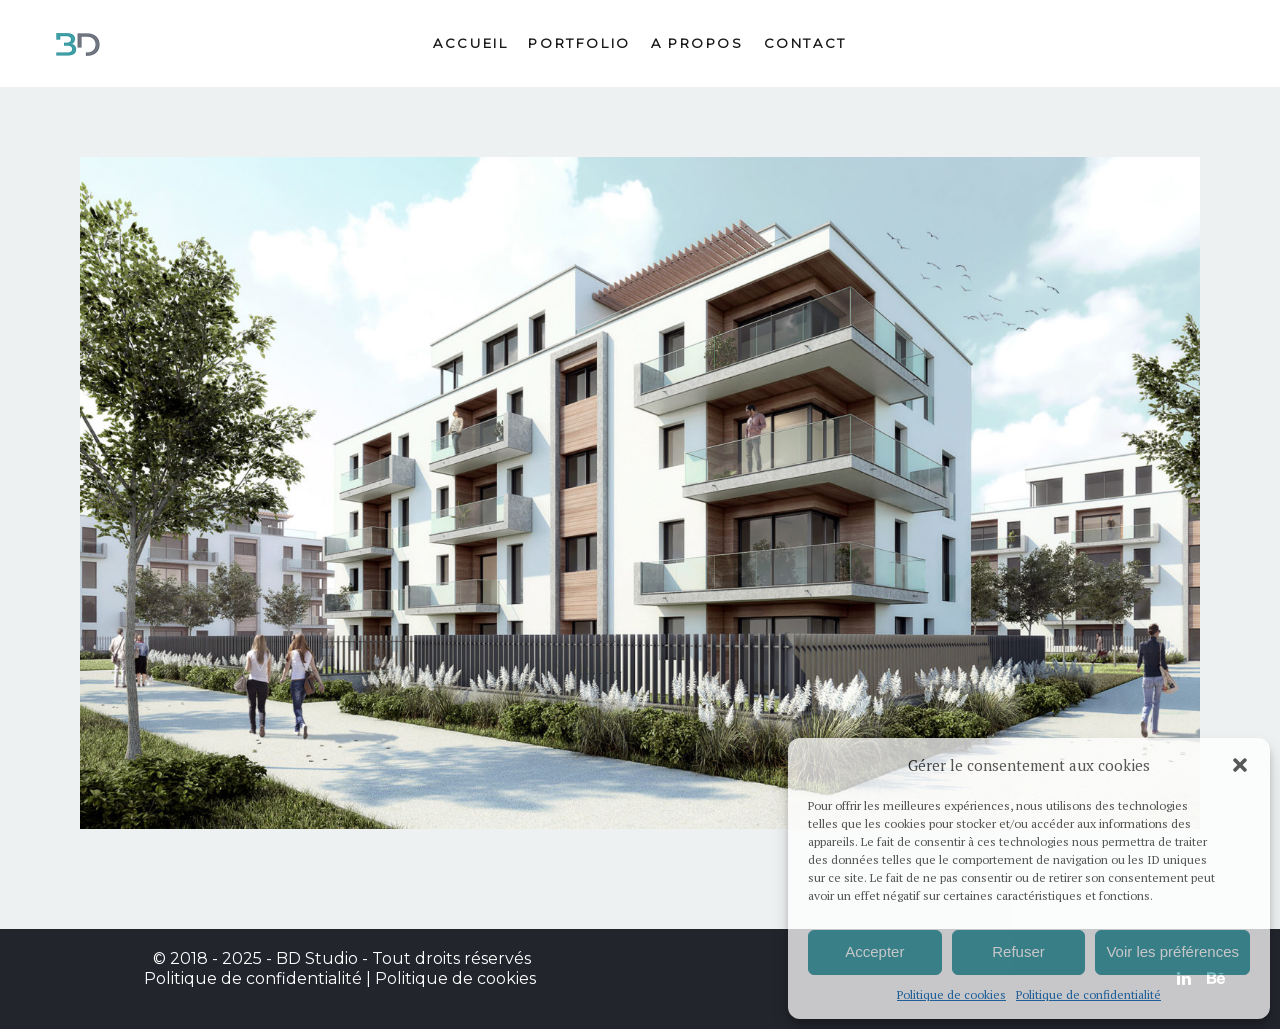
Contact (805, 43)
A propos (697, 43)
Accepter (874, 951)
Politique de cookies (951, 994)
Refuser (1018, 951)
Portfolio (579, 43)
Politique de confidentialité (1088, 994)
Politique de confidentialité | (259, 978)
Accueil (470, 43)
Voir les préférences (1172, 951)
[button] (1240, 765)
